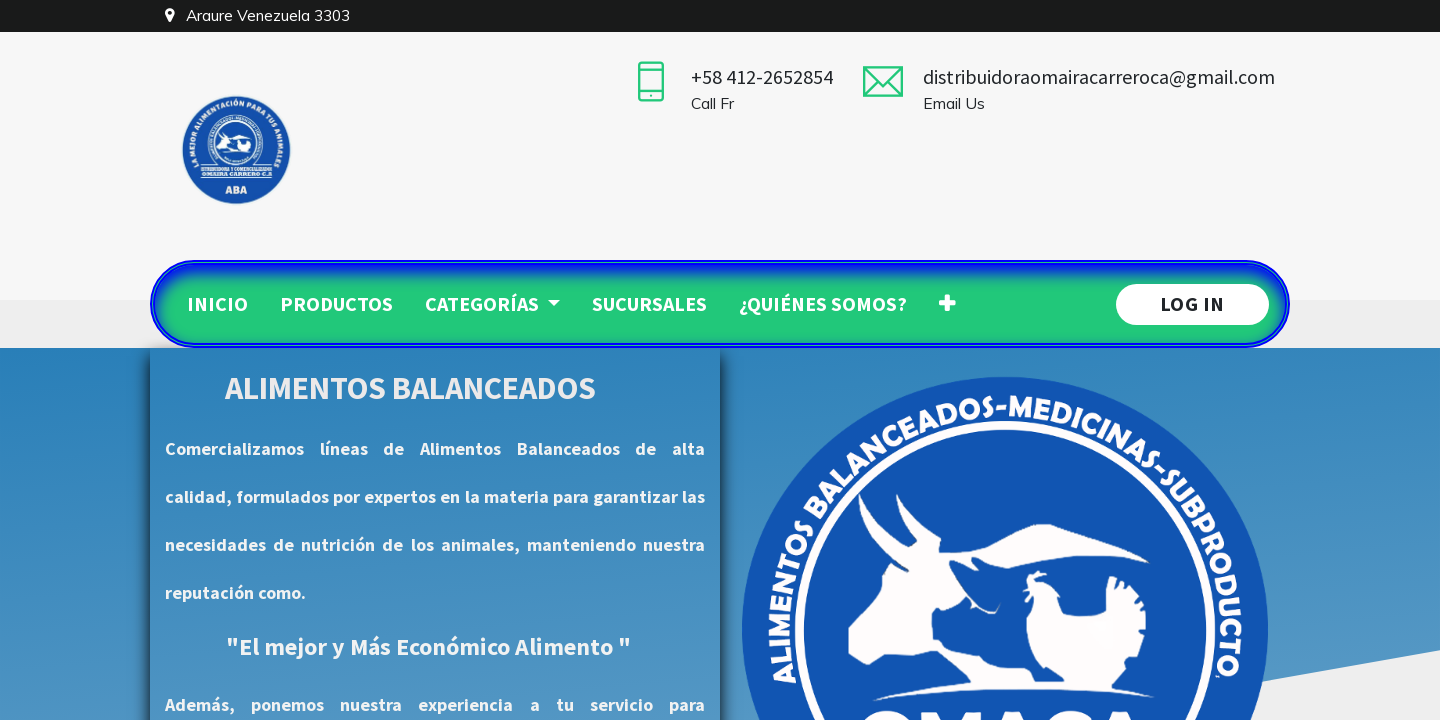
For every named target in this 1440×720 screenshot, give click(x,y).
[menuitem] (217, 304)
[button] (947, 304)
